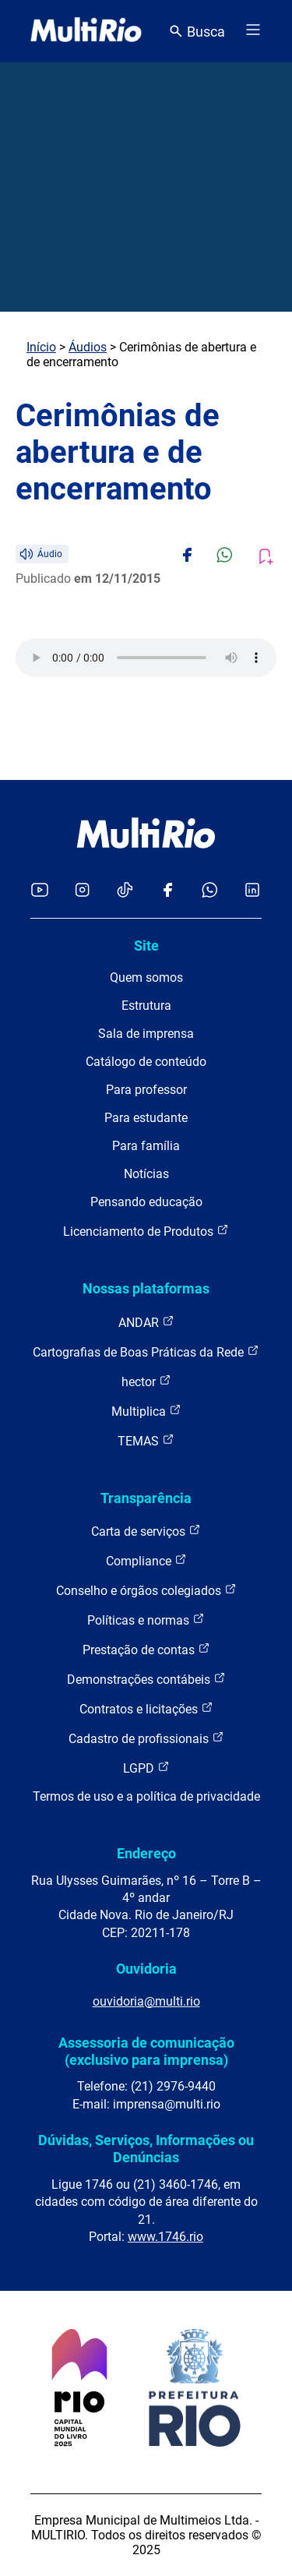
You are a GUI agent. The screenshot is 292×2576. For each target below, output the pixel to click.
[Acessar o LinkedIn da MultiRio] (252, 891)
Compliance (146, 1560)
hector (146, 1381)
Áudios (88, 347)
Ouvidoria (146, 1968)
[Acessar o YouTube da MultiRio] (39, 891)
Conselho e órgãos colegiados (146, 1590)
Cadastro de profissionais (146, 1738)
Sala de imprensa (146, 1033)
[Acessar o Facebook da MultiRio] (167, 891)
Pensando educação (146, 1201)
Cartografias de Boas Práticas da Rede (146, 1351)
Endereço (146, 1853)
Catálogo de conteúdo (146, 1061)
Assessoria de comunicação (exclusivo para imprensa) (146, 2051)
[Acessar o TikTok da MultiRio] (125, 891)
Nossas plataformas (146, 1288)
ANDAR (146, 1322)
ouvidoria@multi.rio (146, 2001)
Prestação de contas (146, 1649)
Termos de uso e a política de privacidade (146, 1796)
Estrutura (146, 1005)
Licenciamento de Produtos (146, 1231)
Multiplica (146, 1411)
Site (146, 945)
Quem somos (146, 977)
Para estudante (146, 1117)
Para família (146, 1145)
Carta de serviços (146, 1531)
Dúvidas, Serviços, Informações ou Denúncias (146, 2148)
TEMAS (146, 1440)
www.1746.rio (165, 2236)
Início (41, 347)
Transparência (146, 1498)
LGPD (146, 1767)
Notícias (146, 1173)
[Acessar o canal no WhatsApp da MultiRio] (210, 891)
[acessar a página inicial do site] (86, 31)
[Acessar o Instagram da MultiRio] (82, 891)
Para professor (146, 1089)
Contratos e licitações (146, 1708)
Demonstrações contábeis (146, 1679)
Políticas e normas (146, 1619)
